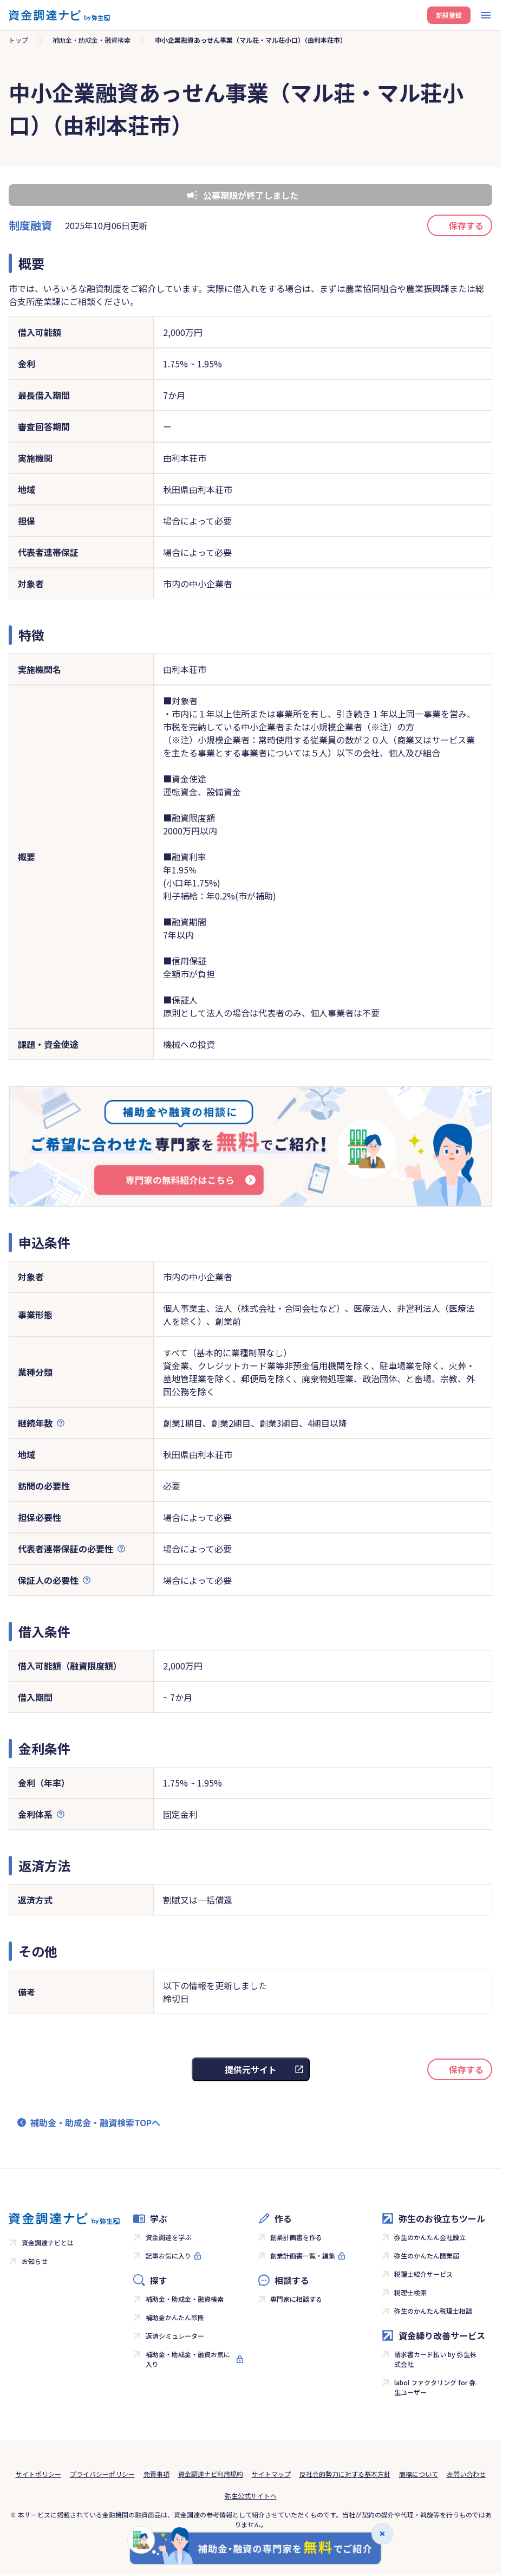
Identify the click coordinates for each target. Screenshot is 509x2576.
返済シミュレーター (175, 2335)
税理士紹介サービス (423, 2274)
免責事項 (156, 2473)
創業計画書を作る (296, 2237)
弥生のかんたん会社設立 (430, 2237)
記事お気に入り (168, 2255)
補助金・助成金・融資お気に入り (188, 2359)
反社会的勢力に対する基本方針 (344, 2473)
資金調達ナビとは (48, 2242)
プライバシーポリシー (102, 2473)
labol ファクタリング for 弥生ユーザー (435, 2387)
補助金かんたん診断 (175, 2317)
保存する (466, 225)
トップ (18, 39)
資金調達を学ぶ (168, 2237)
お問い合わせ (466, 2473)
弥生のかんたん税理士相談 (433, 2310)
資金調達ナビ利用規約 (210, 2473)
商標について (418, 2473)
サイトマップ (271, 2473)
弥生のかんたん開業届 (426, 2255)
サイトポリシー (38, 2473)
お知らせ (35, 2261)
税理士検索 (410, 2292)
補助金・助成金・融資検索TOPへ (95, 2122)
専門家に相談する (296, 2298)
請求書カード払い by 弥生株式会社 (435, 2359)
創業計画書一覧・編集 (302, 2255)
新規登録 (449, 15)
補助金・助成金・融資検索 (91, 39)
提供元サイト (251, 2069)
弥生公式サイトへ (251, 2495)
